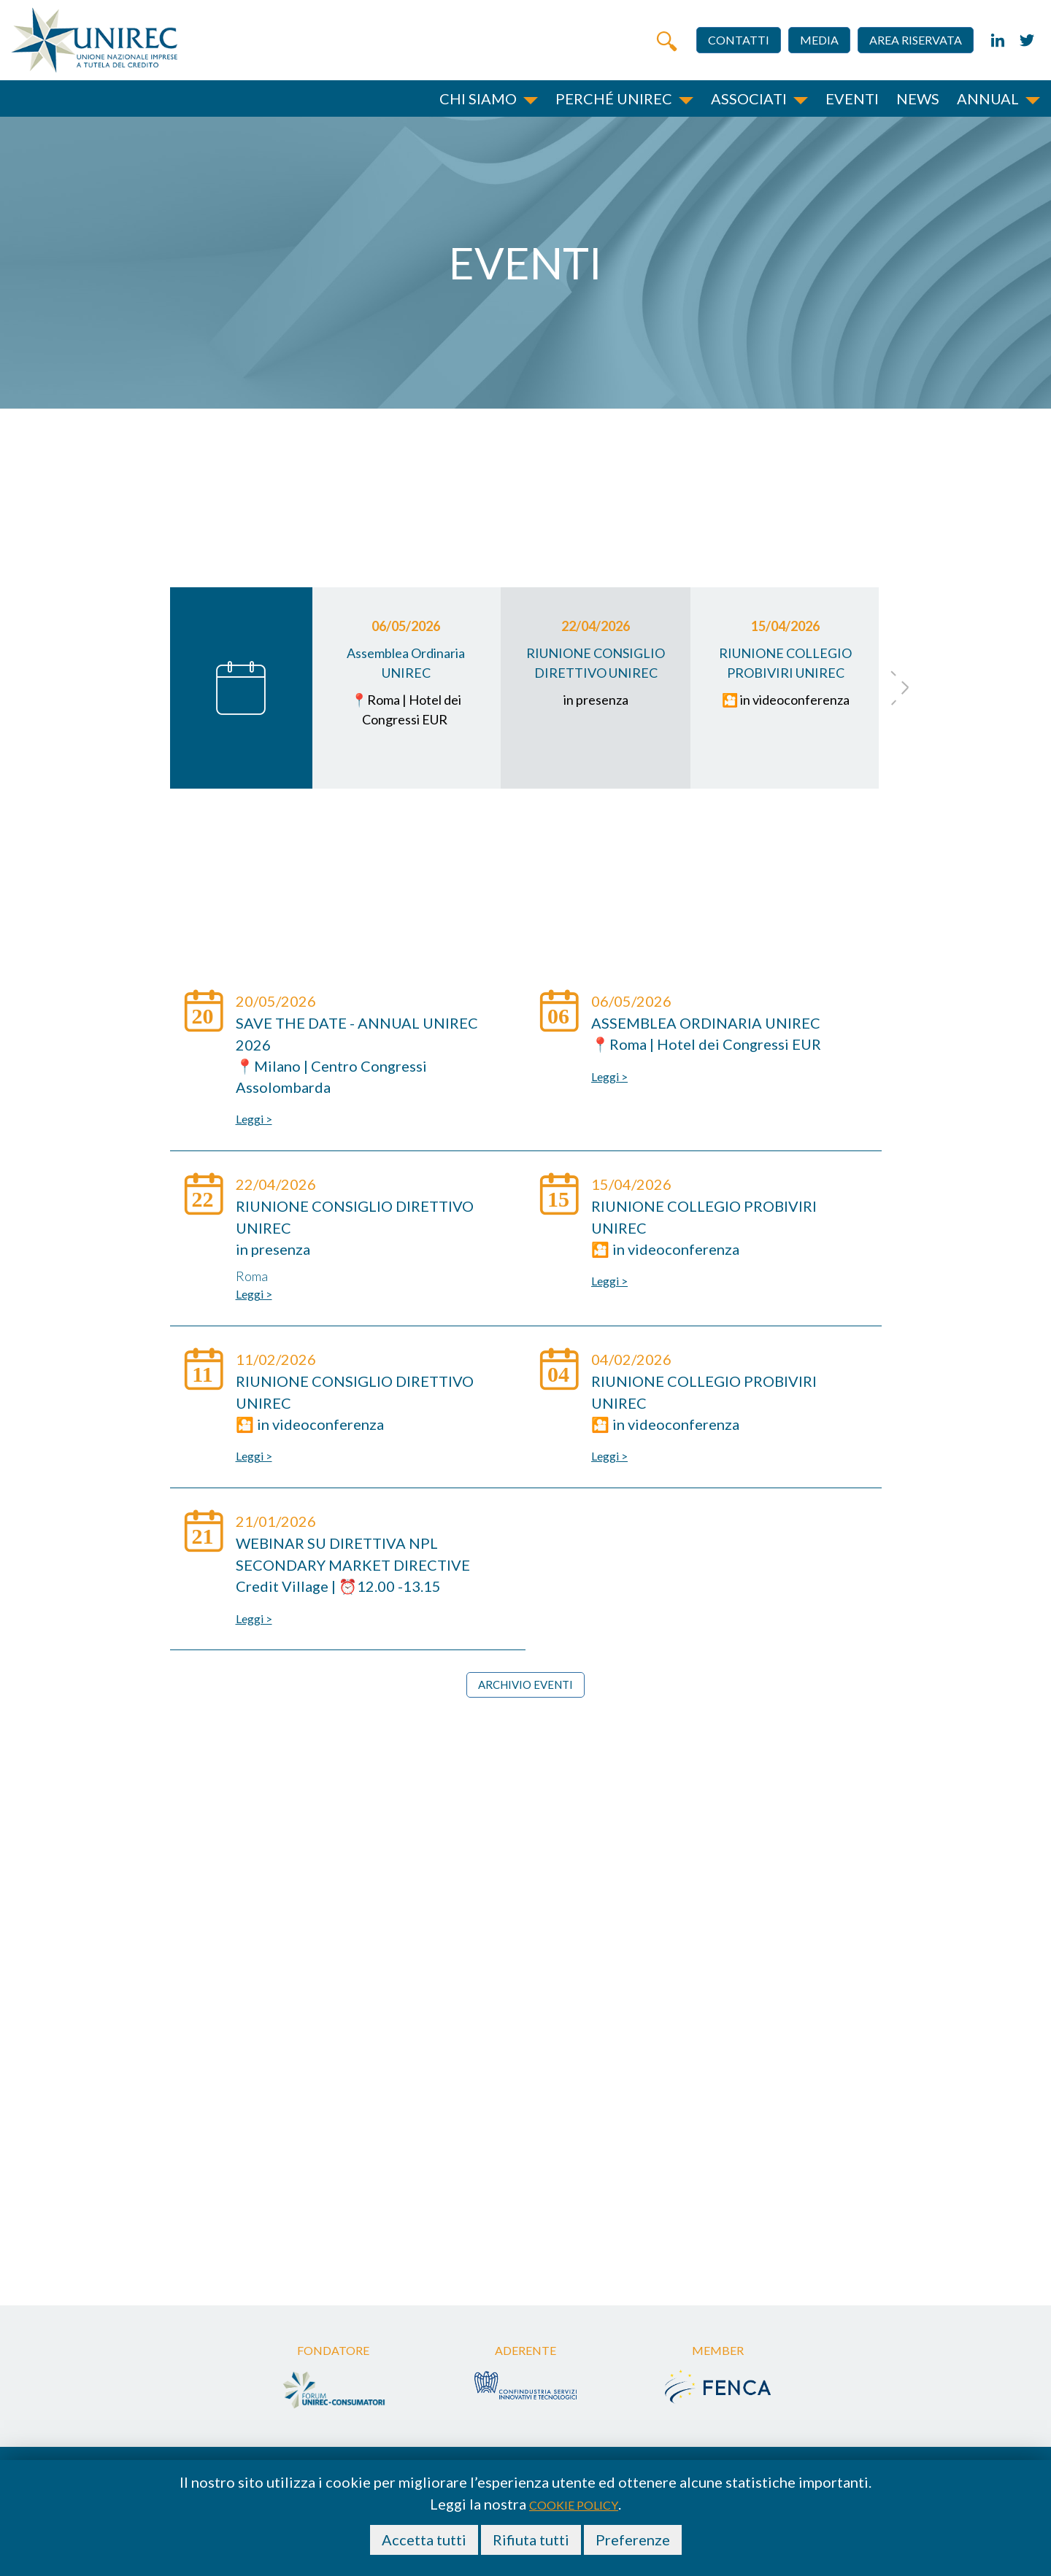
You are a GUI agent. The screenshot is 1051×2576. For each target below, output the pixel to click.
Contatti (738, 40)
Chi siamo (478, 98)
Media (819, 40)
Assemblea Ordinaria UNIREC (705, 1023)
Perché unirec (613, 98)
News (917, 98)
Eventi (852, 98)
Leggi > (254, 1119)
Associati (749, 98)
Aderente (525, 2352)
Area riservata (915, 40)
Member (718, 2352)
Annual (988, 98)
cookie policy (573, 2505)
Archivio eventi (525, 1685)
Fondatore (333, 2352)
